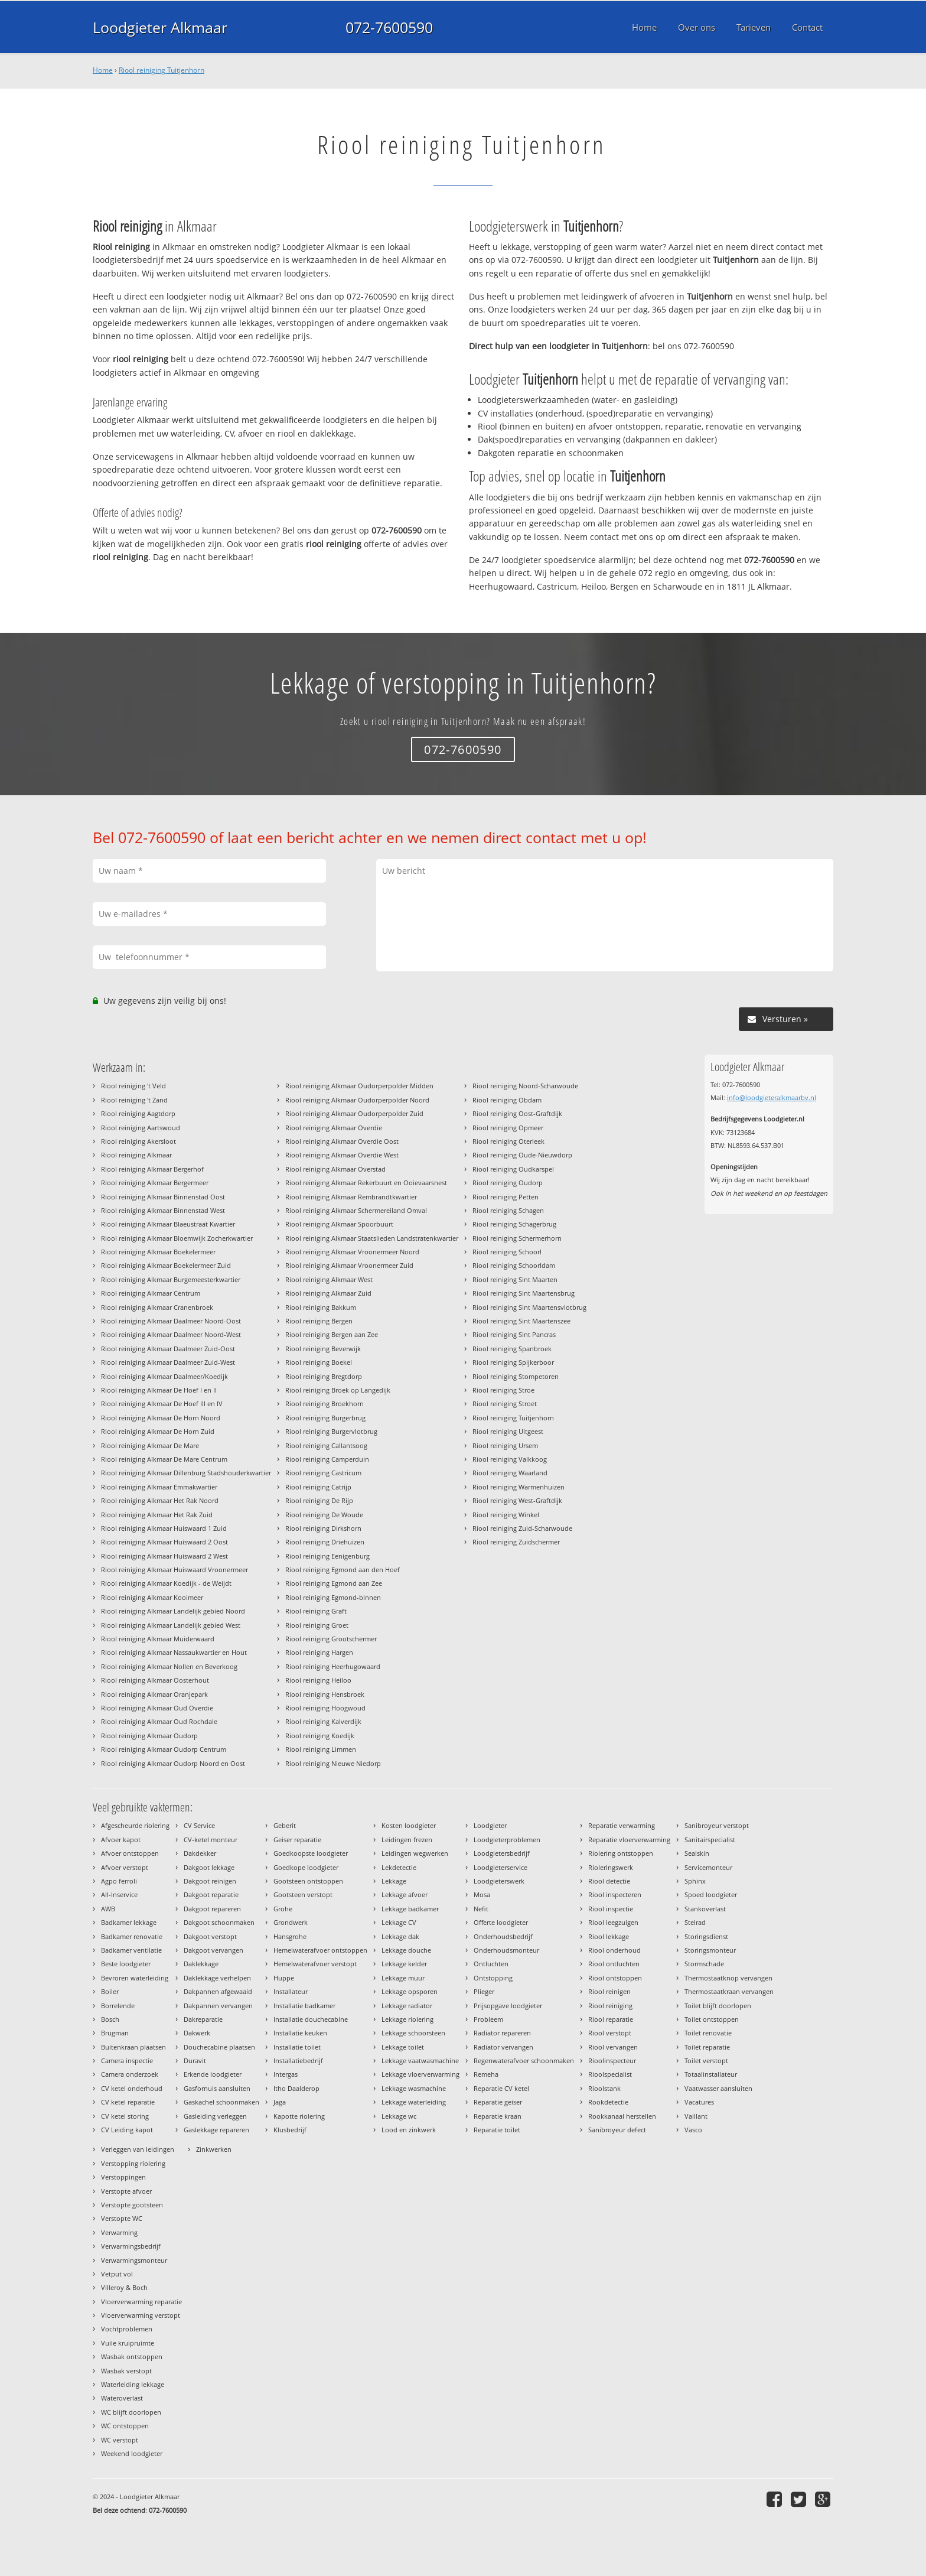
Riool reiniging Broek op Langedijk (337, 1389)
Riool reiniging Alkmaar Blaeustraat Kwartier (168, 1223)
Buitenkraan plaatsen (133, 2046)
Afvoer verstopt (124, 1867)
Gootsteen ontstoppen (308, 1880)
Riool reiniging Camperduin (327, 1459)
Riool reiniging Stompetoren (515, 1376)
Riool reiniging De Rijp (319, 1500)
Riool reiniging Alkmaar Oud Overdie (157, 1707)
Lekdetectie (399, 1867)
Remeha (486, 2074)
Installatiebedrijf (298, 2060)
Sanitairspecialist (709, 1839)
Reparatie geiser (498, 2101)
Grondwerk (290, 1922)
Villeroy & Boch (124, 2287)
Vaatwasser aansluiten (718, 2088)
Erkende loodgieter (213, 2074)
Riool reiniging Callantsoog (326, 1445)
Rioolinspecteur (612, 2060)
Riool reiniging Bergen (319, 1320)
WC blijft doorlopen (131, 2412)
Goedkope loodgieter (305, 1867)
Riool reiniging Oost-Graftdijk (517, 1113)
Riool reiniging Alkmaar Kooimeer (152, 1597)
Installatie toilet (297, 2046)
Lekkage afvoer (405, 1894)
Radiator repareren (502, 2032)
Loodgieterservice (500, 1867)
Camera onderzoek (129, 2074)
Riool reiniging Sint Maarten (514, 1279)
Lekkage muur (403, 1977)
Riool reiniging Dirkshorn (323, 1528)
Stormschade (704, 1963)
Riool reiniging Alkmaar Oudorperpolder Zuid (354, 1113)
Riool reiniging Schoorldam (513, 1265)
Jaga (279, 2101)
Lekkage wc (399, 2116)
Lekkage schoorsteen (413, 2032)
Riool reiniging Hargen (319, 1652)
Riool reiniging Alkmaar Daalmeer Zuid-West (168, 1362)
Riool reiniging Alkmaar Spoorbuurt (339, 1223)
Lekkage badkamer (410, 1908)
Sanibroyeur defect (617, 2129)
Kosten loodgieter (409, 1825)
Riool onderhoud (614, 1950)
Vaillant (695, 2116)
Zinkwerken (213, 2149)
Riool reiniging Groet (316, 1625)
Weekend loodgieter (131, 2453)
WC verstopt (119, 2439)
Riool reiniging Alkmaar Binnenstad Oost (163, 1196)
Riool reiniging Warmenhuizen (518, 1486)
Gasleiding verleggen (215, 2116)
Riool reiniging (610, 2005)
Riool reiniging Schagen (508, 1210)
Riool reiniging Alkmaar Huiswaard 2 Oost (164, 1541)
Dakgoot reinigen (210, 1880)
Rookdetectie (608, 2101)
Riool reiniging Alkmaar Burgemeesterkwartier (170, 1279)
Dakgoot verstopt (210, 1936)
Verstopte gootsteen (132, 2204)
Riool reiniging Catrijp (318, 1486)
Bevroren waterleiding (134, 1977)
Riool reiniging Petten (505, 1196)
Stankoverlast (705, 1908)
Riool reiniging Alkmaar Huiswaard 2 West (164, 1556)
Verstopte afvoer (126, 2191)
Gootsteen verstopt (302, 1894)
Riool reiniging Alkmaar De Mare (150, 1445)
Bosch (110, 2019)
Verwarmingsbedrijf (131, 2246)
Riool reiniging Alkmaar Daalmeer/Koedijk (164, 1376)
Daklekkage (201, 1963)
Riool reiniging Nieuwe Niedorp (333, 1763)
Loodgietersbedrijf (502, 1853)
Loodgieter (490, 1825)
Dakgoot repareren (212, 1908)
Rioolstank (604, 2088)
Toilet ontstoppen (711, 2019)
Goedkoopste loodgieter (310, 1853)
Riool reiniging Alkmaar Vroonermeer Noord (352, 1251)
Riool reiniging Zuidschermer (516, 1541)
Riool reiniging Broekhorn (324, 1403)
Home (103, 70)
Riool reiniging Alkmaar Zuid (328, 1293)
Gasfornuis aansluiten (217, 2088)
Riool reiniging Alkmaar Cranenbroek (157, 1307)
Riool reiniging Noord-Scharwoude (525, 1085)
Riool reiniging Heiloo (318, 1680)
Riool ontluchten (614, 1963)
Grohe (282, 1908)
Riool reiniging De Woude (324, 1514)
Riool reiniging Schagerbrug (514, 1223)
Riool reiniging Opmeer (507, 1127)
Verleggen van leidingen (137, 2149)
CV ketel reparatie (128, 2101)
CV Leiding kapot (127, 2129)
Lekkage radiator (407, 2005)
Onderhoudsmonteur (506, 1950)
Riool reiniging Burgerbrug (325, 1417)
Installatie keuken (300, 2032)
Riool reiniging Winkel (505, 1514)
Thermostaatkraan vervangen (729, 1991)
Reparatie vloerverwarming (629, 1839)
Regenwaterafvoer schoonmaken (524, 2060)
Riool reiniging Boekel (318, 1362)
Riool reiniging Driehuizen (324, 1541)
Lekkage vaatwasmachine (420, 2060)
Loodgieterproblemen (507, 1839)
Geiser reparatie (297, 1839)
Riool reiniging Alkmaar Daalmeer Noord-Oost (171, 1320)
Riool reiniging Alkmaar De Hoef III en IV (162, 1403)
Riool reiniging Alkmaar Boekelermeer (158, 1251)
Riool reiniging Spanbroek (512, 1348)
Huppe (283, 1977)
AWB (108, 1908)
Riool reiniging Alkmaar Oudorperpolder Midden (359, 1085)
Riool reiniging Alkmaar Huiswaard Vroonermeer (174, 1569)
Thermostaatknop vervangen (728, 1977)
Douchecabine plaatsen (219, 2046)
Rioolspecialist (610, 2074)
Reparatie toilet (497, 2129)
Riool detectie (609, 1880)
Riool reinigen (609, 1991)
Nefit (481, 1908)
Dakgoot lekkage (209, 1867)
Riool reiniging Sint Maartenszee (521, 1320)
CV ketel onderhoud (131, 2088)
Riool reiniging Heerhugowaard (332, 1666)
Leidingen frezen (407, 1839)
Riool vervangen (613, 2046)
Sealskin (696, 1853)
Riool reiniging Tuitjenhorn (161, 70)
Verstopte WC (121, 2218)
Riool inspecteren (614, 1894)
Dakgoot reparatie (211, 1894)
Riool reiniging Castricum (323, 1472)
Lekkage (394, 1880)
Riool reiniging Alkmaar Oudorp (149, 1735)
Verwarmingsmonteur (134, 2260)
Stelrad (695, 1922)
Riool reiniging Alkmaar (136, 1154)
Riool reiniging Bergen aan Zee (331, 1334)
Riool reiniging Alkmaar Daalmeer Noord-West (171, 1334)
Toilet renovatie (708, 2032)
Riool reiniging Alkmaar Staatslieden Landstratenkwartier (371, 1238)
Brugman (115, 2032)
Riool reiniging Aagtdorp (138, 1113)
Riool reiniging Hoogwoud (325, 1707)
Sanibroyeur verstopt (716, 1825)
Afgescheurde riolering (135, 1825)
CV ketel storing (125, 2116)
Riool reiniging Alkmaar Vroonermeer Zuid (349, 1265)
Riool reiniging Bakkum (320, 1307)
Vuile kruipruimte (127, 2342)
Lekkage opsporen (410, 1991)
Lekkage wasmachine (414, 2088)
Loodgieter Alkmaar (160, 27)
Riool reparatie (610, 2019)
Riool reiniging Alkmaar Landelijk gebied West (170, 1625)
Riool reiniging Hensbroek (324, 1694)
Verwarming (119, 2232)
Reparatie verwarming (621, 1825)
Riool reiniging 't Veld (133, 1085)
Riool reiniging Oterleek (508, 1141)
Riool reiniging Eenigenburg (327, 1556)
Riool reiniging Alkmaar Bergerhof (152, 1169)
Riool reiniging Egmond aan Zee (333, 1583)
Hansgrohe (290, 1936)
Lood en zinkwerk (409, 2129)
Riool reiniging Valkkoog (509, 1459)
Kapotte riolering (299, 2116)
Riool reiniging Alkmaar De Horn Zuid (157, 1431)
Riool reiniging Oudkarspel (513, 1169)
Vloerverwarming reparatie (141, 2301)
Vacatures (699, 2101)
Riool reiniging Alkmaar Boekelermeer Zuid (166, 1265)
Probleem (488, 2019)
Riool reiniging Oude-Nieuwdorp (522, 1154)
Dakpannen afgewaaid (218, 1991)
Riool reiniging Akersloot (138, 1141)
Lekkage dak (400, 1936)
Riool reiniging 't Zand (134, 1099)
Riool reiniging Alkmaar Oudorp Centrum (163, 1749)
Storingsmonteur (710, 1950)
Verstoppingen (123, 2176)
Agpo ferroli (119, 1880)
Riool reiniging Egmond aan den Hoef (342, 1569)
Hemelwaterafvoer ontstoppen (320, 1950)
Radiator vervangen (503, 2046)
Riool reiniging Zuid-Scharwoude (522, 1528)
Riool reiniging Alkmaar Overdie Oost (342, 1141)
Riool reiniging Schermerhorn (517, 1238)
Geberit (284, 1825)
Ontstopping (493, 1977)
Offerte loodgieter (501, 1922)
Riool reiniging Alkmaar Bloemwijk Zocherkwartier (177, 1238)
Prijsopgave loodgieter (508, 2005)
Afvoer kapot (121, 1839)
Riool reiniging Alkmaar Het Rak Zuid (157, 1514)
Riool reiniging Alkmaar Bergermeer (154, 1182)
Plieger (484, 1991)
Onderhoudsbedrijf (503, 1936)
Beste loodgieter (126, 1963)
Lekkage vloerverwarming (420, 2074)
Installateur (290, 1991)
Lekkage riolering (407, 2019)
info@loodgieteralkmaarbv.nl (771, 1097)
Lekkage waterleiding (414, 2101)
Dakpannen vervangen (218, 2005)
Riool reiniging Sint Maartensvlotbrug (529, 1307)
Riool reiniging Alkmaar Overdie (333, 1127)
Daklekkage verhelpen (217, 1977)
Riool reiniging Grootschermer (331, 1638)
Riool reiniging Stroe (503, 1389)
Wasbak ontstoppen (131, 2356)
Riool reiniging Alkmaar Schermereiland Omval (356, 1210)
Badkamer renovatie (131, 1936)
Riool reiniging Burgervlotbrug (331, 1431)
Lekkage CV (399, 1922)
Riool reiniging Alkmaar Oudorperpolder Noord (357, 1099)
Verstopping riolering (133, 2163)
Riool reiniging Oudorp (507, 1182)
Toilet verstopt (706, 2060)
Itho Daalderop (296, 2088)
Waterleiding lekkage (132, 2384)
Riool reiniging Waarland (509, 1472)
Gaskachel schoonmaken (221, 2101)
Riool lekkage (608, 1936)
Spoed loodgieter (710, 1894)
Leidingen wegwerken (415, 1853)
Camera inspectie (127, 2060)
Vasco (693, 2129)
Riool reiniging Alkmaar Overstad (335, 1169)
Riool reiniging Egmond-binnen (333, 1597)
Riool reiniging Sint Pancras (514, 1334)
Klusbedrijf (290, 2129)
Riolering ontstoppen (620, 1853)
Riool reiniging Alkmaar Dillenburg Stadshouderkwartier (186, 1472)
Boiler (110, 1991)
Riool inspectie (610, 1908)
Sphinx (695, 1880)
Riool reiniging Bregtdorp (323, 1376)
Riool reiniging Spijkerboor (513, 1362)
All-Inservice (119, 1894)
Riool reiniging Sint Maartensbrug (523, 1293)
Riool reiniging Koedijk (319, 1735)
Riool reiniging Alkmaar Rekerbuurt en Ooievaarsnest (366, 1182)
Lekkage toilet (403, 2046)
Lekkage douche (406, 1950)
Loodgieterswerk (499, 1880)
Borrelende (118, 2005)
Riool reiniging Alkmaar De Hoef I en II (159, 1389)
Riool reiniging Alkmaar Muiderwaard (157, 1638)
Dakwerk (197, 2032)
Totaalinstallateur (710, 2074)
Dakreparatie (203, 2019)
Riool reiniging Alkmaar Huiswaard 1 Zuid (164, 1528)
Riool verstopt (609, 2032)
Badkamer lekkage (128, 1922)
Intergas (285, 2074)
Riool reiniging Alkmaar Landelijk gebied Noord (173, 1610)
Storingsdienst (706, 1936)
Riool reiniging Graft (316, 1610)
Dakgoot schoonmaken (219, 1922)
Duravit (195, 2060)
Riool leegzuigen (613, 1922)
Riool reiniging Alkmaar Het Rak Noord (160, 1500)
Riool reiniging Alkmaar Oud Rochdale (159, 1721)
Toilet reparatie (707, 2046)
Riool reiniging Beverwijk (323, 1348)
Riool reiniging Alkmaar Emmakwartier (159, 1486)
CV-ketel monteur (210, 1839)
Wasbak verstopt (126, 2370)
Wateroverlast (122, 2397)
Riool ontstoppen (615, 1977)
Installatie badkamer (304, 2005)
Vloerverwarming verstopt (140, 2315)
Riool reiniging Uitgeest (507, 1431)
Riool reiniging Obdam (507, 1099)
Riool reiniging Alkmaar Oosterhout (155, 1680)
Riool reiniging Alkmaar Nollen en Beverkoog (169, 1666)
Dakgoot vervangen (213, 1950)
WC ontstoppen (125, 2425)
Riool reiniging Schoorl (507, 1251)
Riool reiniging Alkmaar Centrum (150, 1293)
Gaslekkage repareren (216, 2129)
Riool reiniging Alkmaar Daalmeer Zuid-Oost (168, 1348)
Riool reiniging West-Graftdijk (517, 1500)
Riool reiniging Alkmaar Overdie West (342, 1154)
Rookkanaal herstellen (622, 2116)
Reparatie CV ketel (501, 2088)
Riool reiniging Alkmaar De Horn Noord (160, 1417)
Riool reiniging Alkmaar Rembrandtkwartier (351, 1196)
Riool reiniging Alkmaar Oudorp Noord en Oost (173, 1763)
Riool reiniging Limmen (320, 1749)
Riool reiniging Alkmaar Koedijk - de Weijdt (166, 1583)
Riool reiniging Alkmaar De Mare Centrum (164, 1459)
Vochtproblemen (126, 2328)
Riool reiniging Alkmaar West (329, 1279)
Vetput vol (117, 2273)
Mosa (482, 1894)
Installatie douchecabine (310, 2019)
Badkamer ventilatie (131, 1950)
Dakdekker (200, 1853)
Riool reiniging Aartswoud (140, 1127)
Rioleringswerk (610, 1867)
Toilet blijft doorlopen (717, 2005)
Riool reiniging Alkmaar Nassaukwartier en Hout (174, 1652)
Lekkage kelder (404, 1963)
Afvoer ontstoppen (130, 1853)
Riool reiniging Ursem (505, 1445)
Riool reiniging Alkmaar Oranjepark (154, 1694)
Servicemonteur (708, 1867)
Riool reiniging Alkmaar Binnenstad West (163, 1210)
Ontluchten (491, 1963)
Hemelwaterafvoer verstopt (315, 1963)
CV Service (199, 1825)
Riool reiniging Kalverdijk (323, 1721)
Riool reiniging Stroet (504, 1403)
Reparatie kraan (497, 2116)
